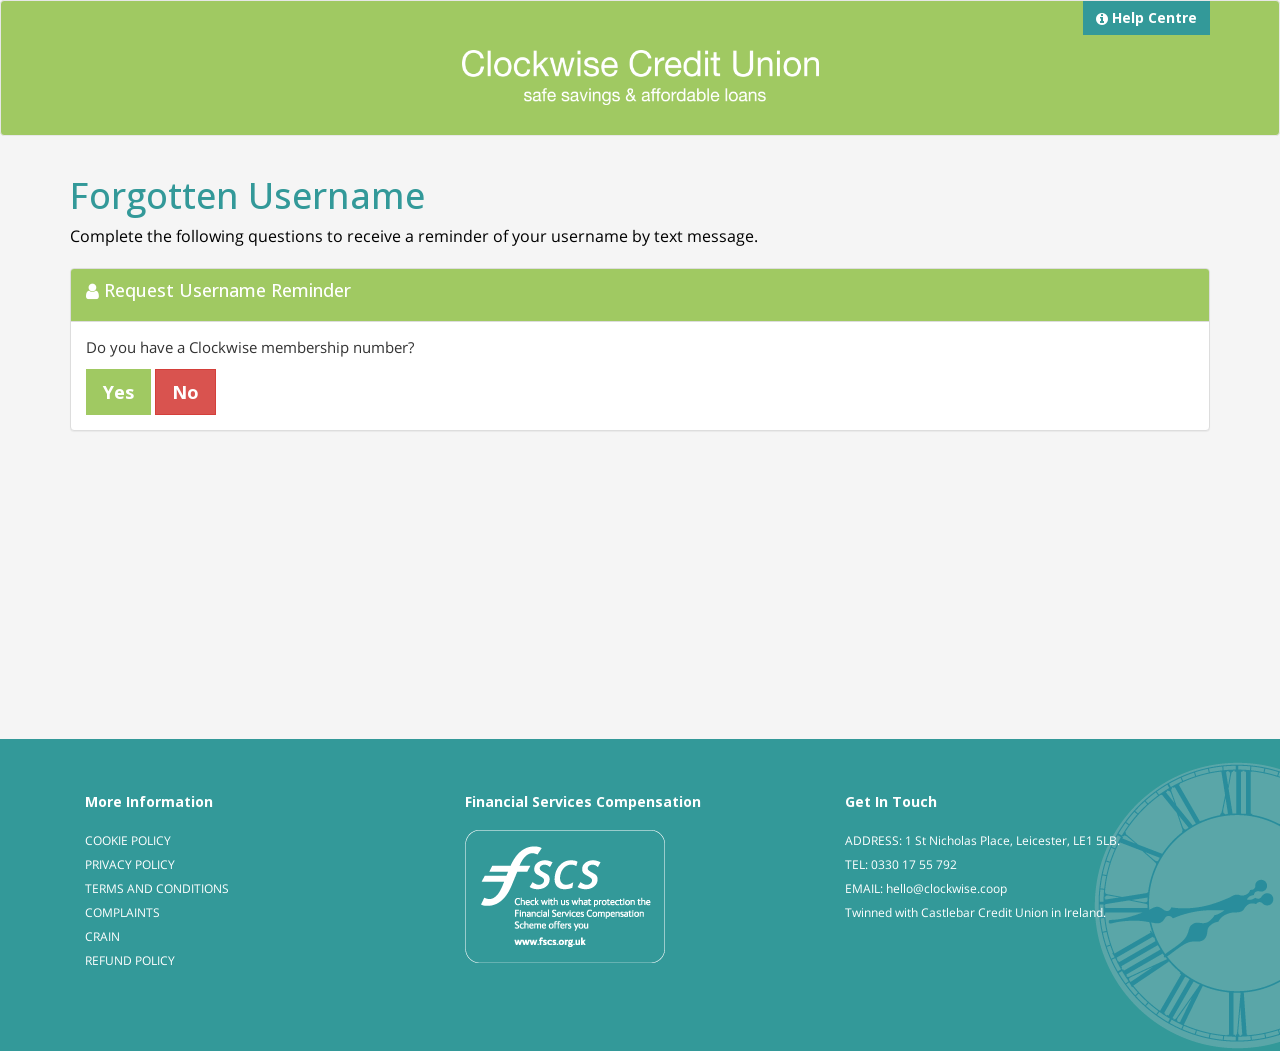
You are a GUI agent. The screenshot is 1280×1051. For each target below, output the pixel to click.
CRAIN (102, 936)
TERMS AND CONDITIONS (157, 888)
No (185, 392)
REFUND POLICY (130, 960)
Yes (118, 392)
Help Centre (1146, 17)
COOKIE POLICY (128, 840)
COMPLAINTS (122, 912)
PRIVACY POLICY (130, 864)
